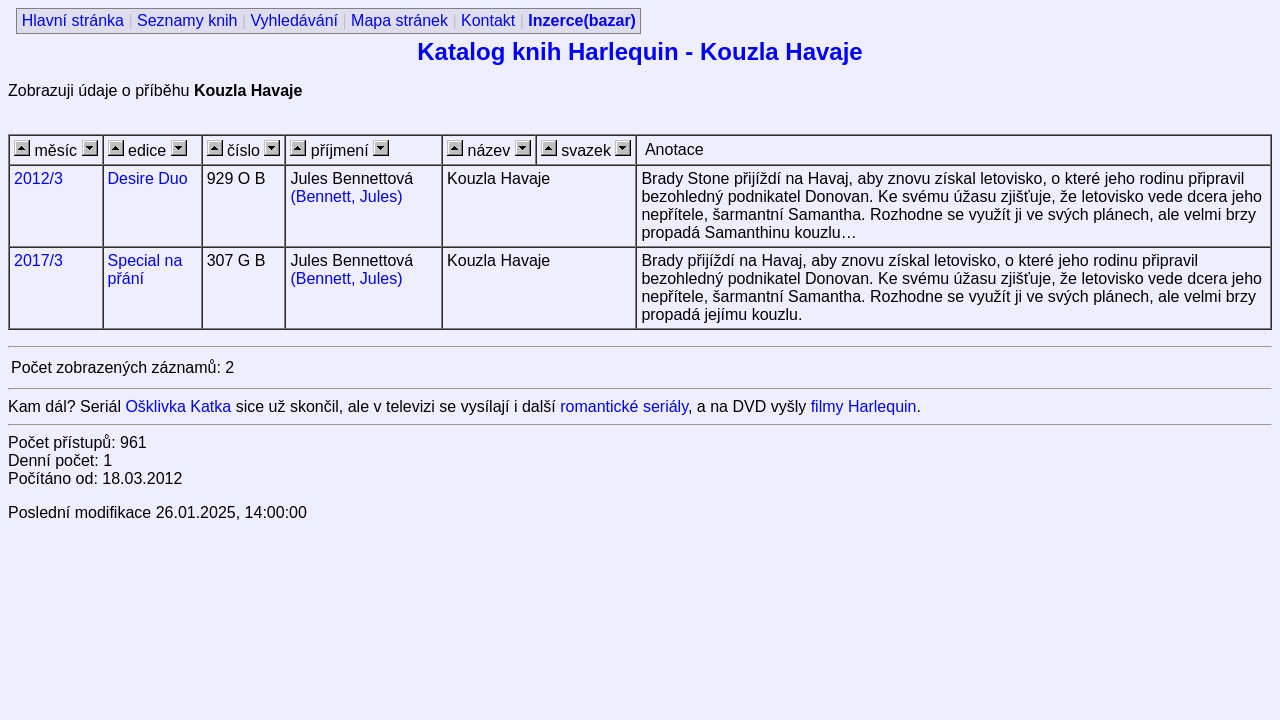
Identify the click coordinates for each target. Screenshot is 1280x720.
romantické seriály (624, 406)
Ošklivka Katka (178, 406)
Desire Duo (148, 178)
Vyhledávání (294, 20)
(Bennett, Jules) (346, 196)
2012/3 (38, 178)
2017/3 (38, 260)
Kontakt (488, 20)
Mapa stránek (399, 20)
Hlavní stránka (73, 20)
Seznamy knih (187, 20)
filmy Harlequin (864, 406)
